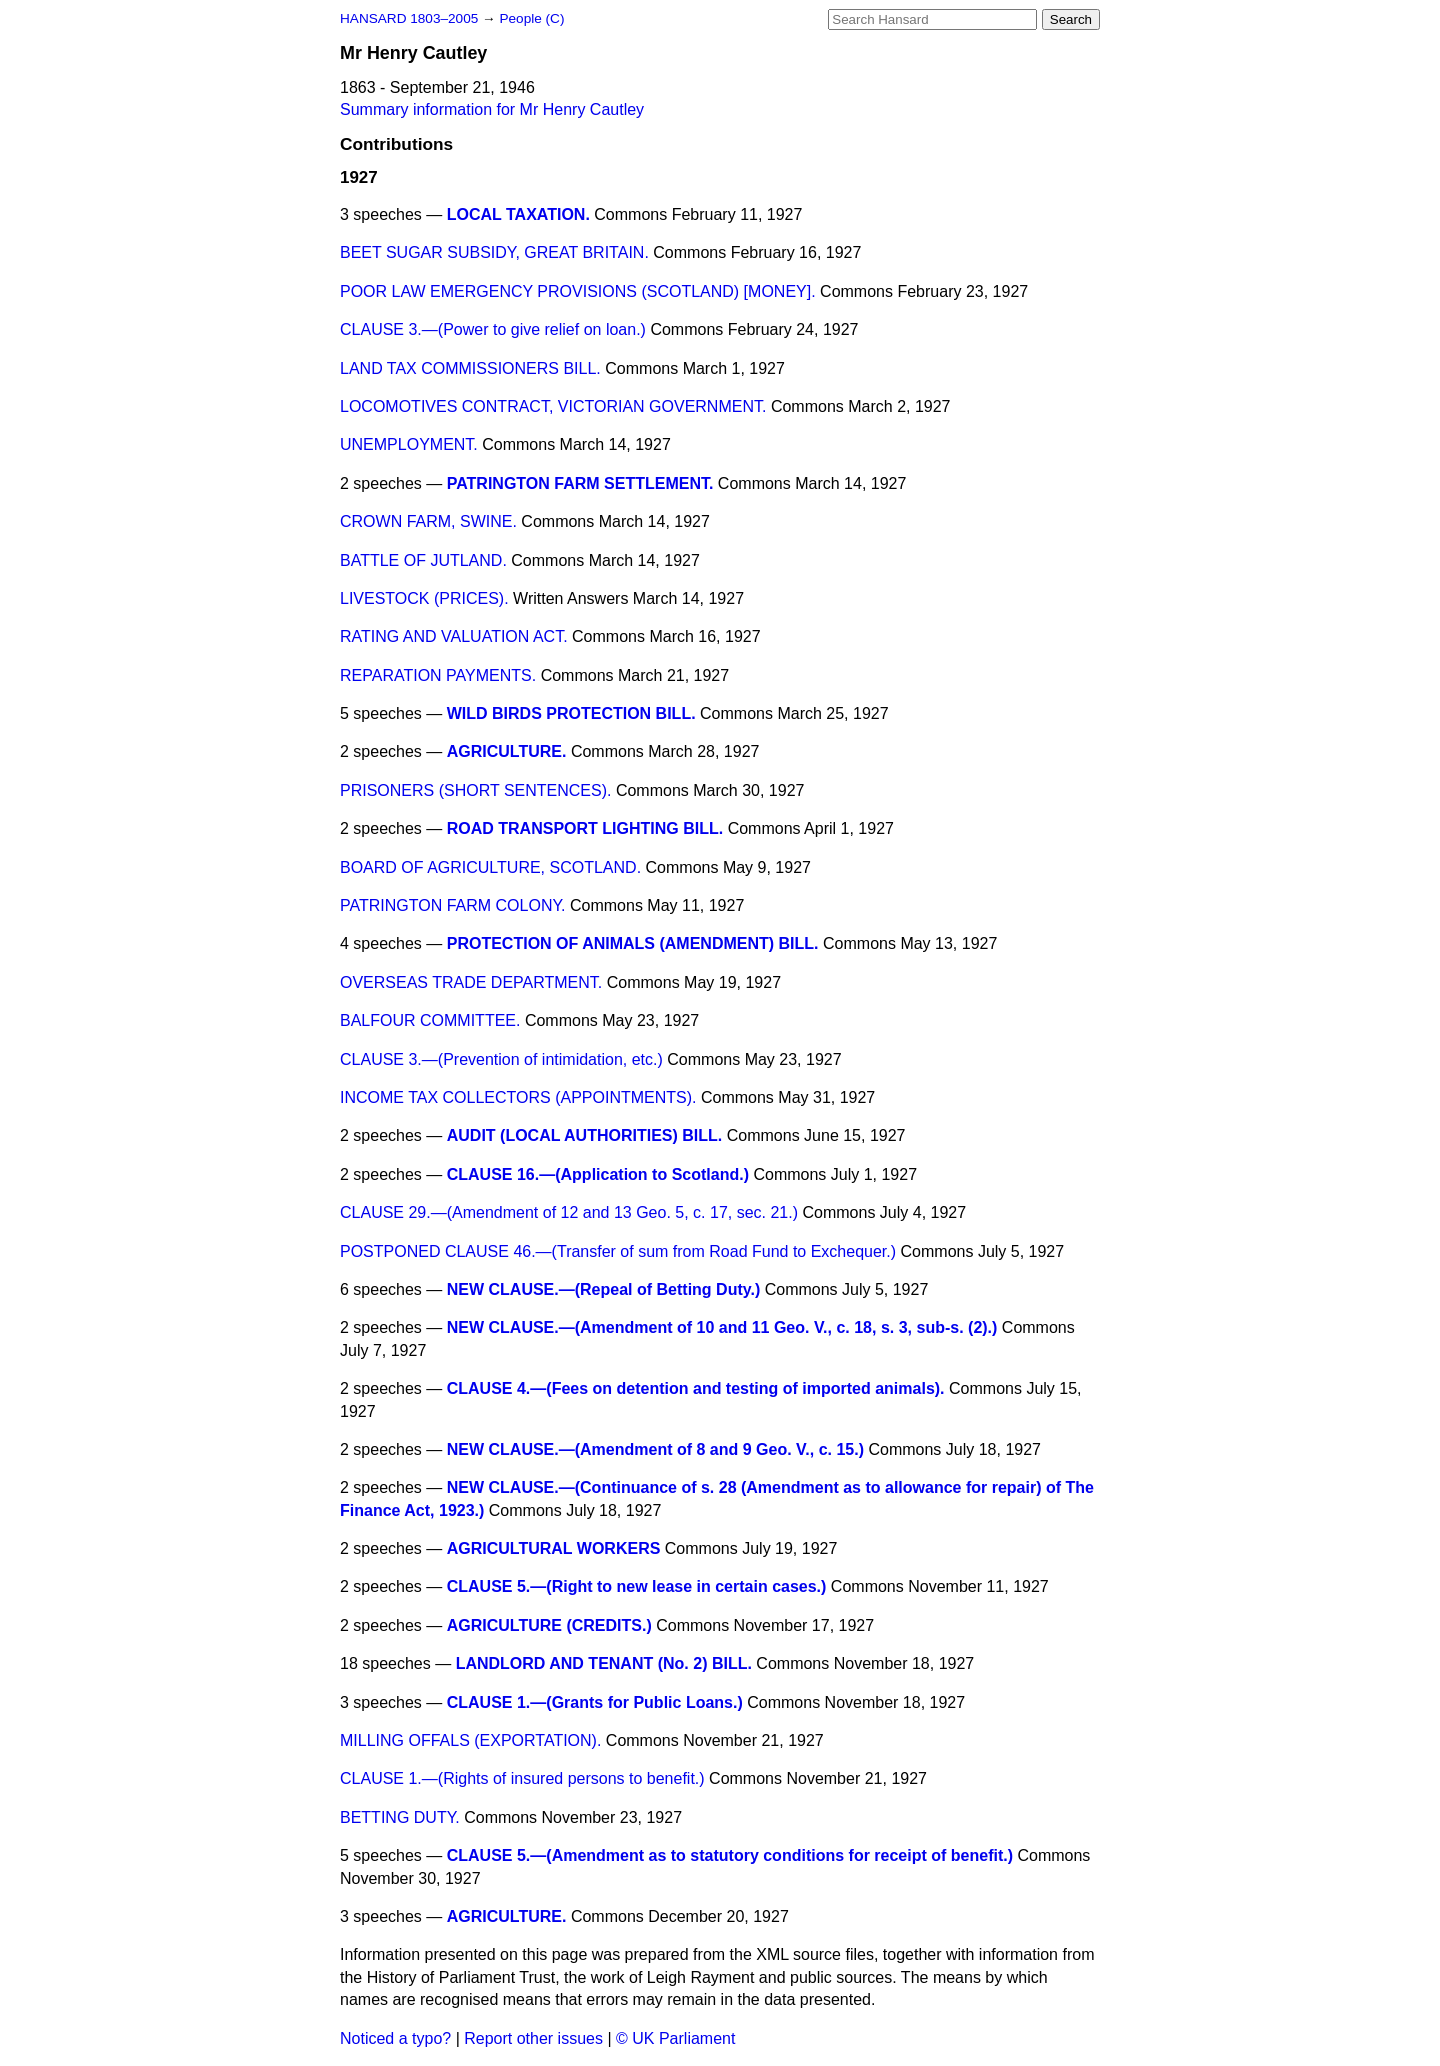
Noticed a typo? (395, 2038)
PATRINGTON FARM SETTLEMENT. (580, 483)
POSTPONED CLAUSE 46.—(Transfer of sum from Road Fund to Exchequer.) (618, 1251)
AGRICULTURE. (507, 751)
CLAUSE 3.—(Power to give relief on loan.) (493, 329)
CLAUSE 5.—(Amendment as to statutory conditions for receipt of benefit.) (730, 1855)
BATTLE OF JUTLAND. (423, 560)
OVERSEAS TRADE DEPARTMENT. (471, 982)
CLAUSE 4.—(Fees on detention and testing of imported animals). (696, 1388)
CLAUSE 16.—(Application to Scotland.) (598, 1174)
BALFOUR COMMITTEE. (430, 1020)
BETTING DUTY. (400, 1817)
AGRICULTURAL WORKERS (554, 1548)
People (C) (531, 18)
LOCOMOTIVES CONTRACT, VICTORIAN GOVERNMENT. (553, 406)
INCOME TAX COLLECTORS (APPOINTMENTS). (518, 1097)
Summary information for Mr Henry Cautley (492, 109)
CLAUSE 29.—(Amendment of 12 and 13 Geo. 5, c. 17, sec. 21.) (569, 1212)
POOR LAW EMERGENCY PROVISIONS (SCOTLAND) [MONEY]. (578, 291)
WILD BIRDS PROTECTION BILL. (571, 713)
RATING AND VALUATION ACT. (454, 636)
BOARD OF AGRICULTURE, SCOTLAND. (490, 867)
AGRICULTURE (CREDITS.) (549, 1625)
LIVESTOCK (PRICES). (424, 598)
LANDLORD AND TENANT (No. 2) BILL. (604, 1663)
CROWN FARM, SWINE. (428, 521)
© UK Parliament (675, 2038)
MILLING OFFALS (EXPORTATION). (470, 1740)
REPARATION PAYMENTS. (438, 675)
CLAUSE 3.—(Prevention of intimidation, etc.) (501, 1059)
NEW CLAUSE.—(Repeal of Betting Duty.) (603, 1289)
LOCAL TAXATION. (518, 214)
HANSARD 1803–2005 (409, 18)
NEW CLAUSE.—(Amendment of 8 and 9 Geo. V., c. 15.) (655, 1449)
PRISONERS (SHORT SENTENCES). (475, 790)
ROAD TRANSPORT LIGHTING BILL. (585, 828)
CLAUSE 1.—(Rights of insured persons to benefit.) (522, 1778)
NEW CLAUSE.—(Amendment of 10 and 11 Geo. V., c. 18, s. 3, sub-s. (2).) (722, 1327)
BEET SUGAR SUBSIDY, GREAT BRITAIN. (494, 252)
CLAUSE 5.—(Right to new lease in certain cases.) (637, 1586)
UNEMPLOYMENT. (409, 444)
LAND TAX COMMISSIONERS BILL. (470, 368)
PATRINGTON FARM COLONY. (453, 905)
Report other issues (533, 2038)
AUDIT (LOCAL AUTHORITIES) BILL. (585, 1135)
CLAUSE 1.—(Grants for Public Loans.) (595, 1702)
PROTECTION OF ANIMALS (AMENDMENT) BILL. (633, 943)
